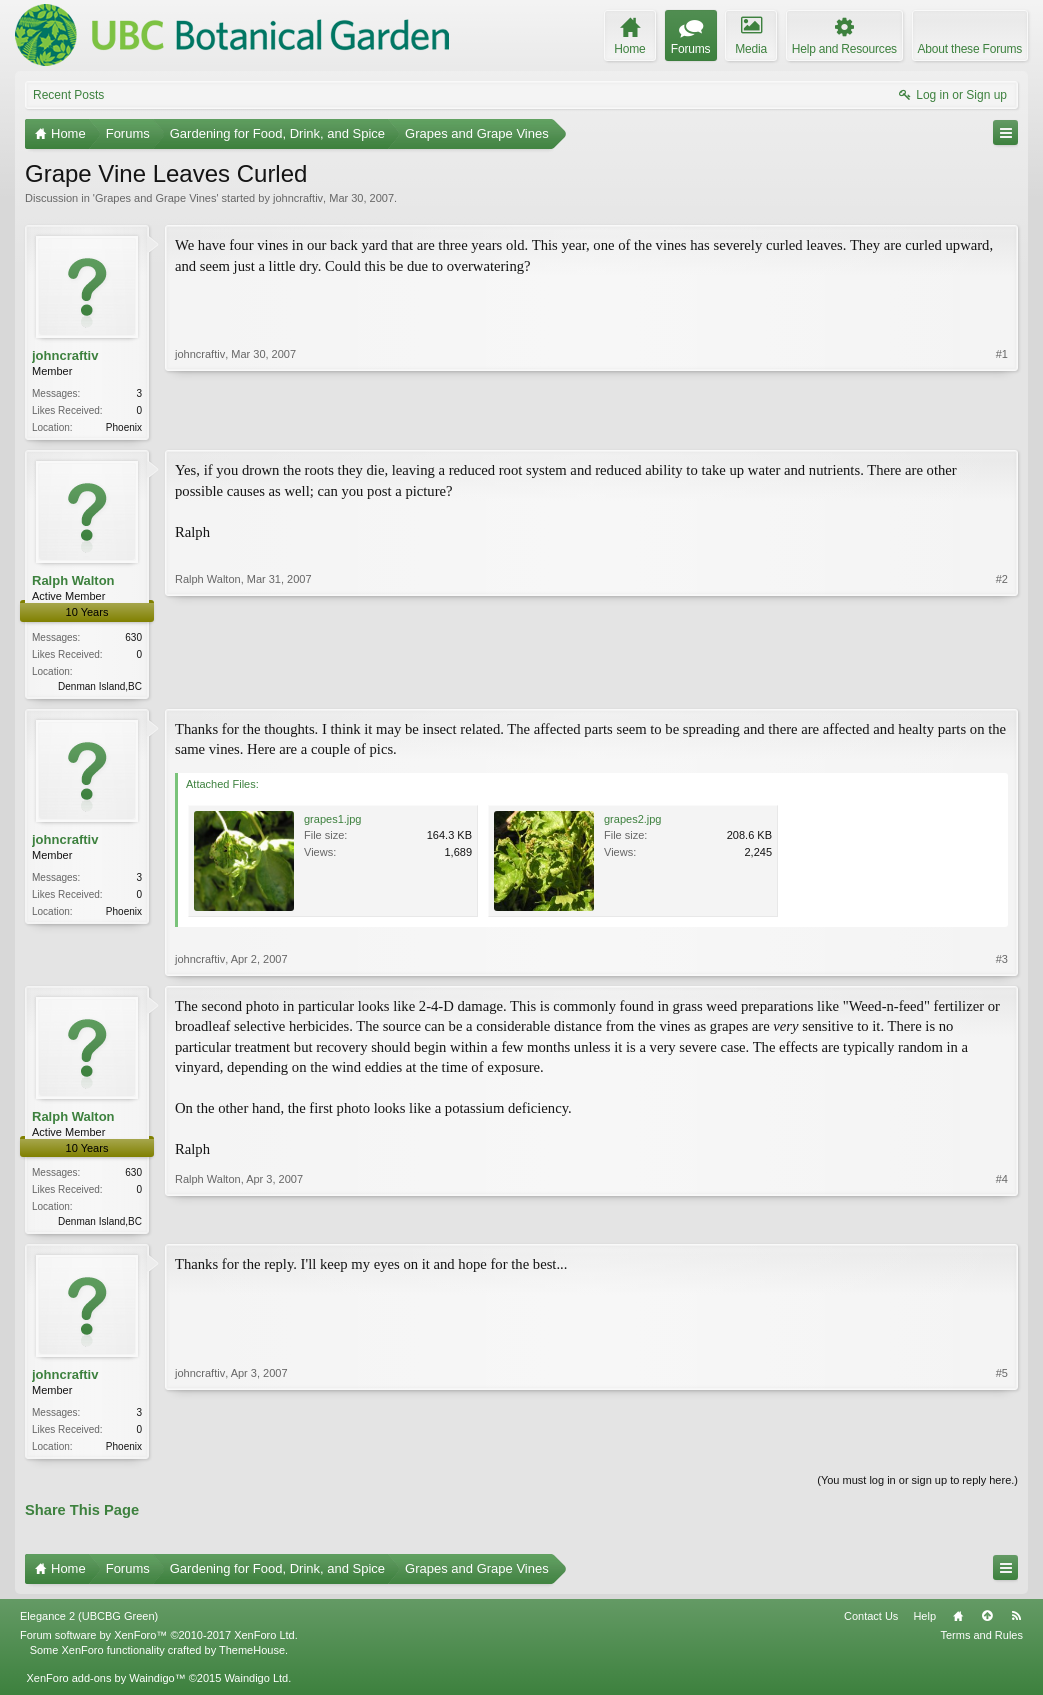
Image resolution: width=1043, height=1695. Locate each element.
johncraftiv (298, 198)
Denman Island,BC (100, 688)
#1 (1002, 425)
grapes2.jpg (633, 823)
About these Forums (970, 49)
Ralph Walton (73, 582)
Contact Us (871, 1624)
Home (958, 1624)
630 (133, 639)
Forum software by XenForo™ (159, 1643)
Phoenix (124, 427)
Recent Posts (68, 95)
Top (987, 1624)
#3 (1002, 963)
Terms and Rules (981, 1643)
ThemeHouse (252, 1657)
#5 (1002, 1450)
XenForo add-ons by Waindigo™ (105, 1686)
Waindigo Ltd (256, 1686)
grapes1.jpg (333, 823)
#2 (1002, 685)
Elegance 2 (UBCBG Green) (89, 1624)
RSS (1016, 1624)
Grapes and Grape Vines (155, 198)
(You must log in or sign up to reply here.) (917, 1488)
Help (924, 1624)
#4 (1002, 1223)
